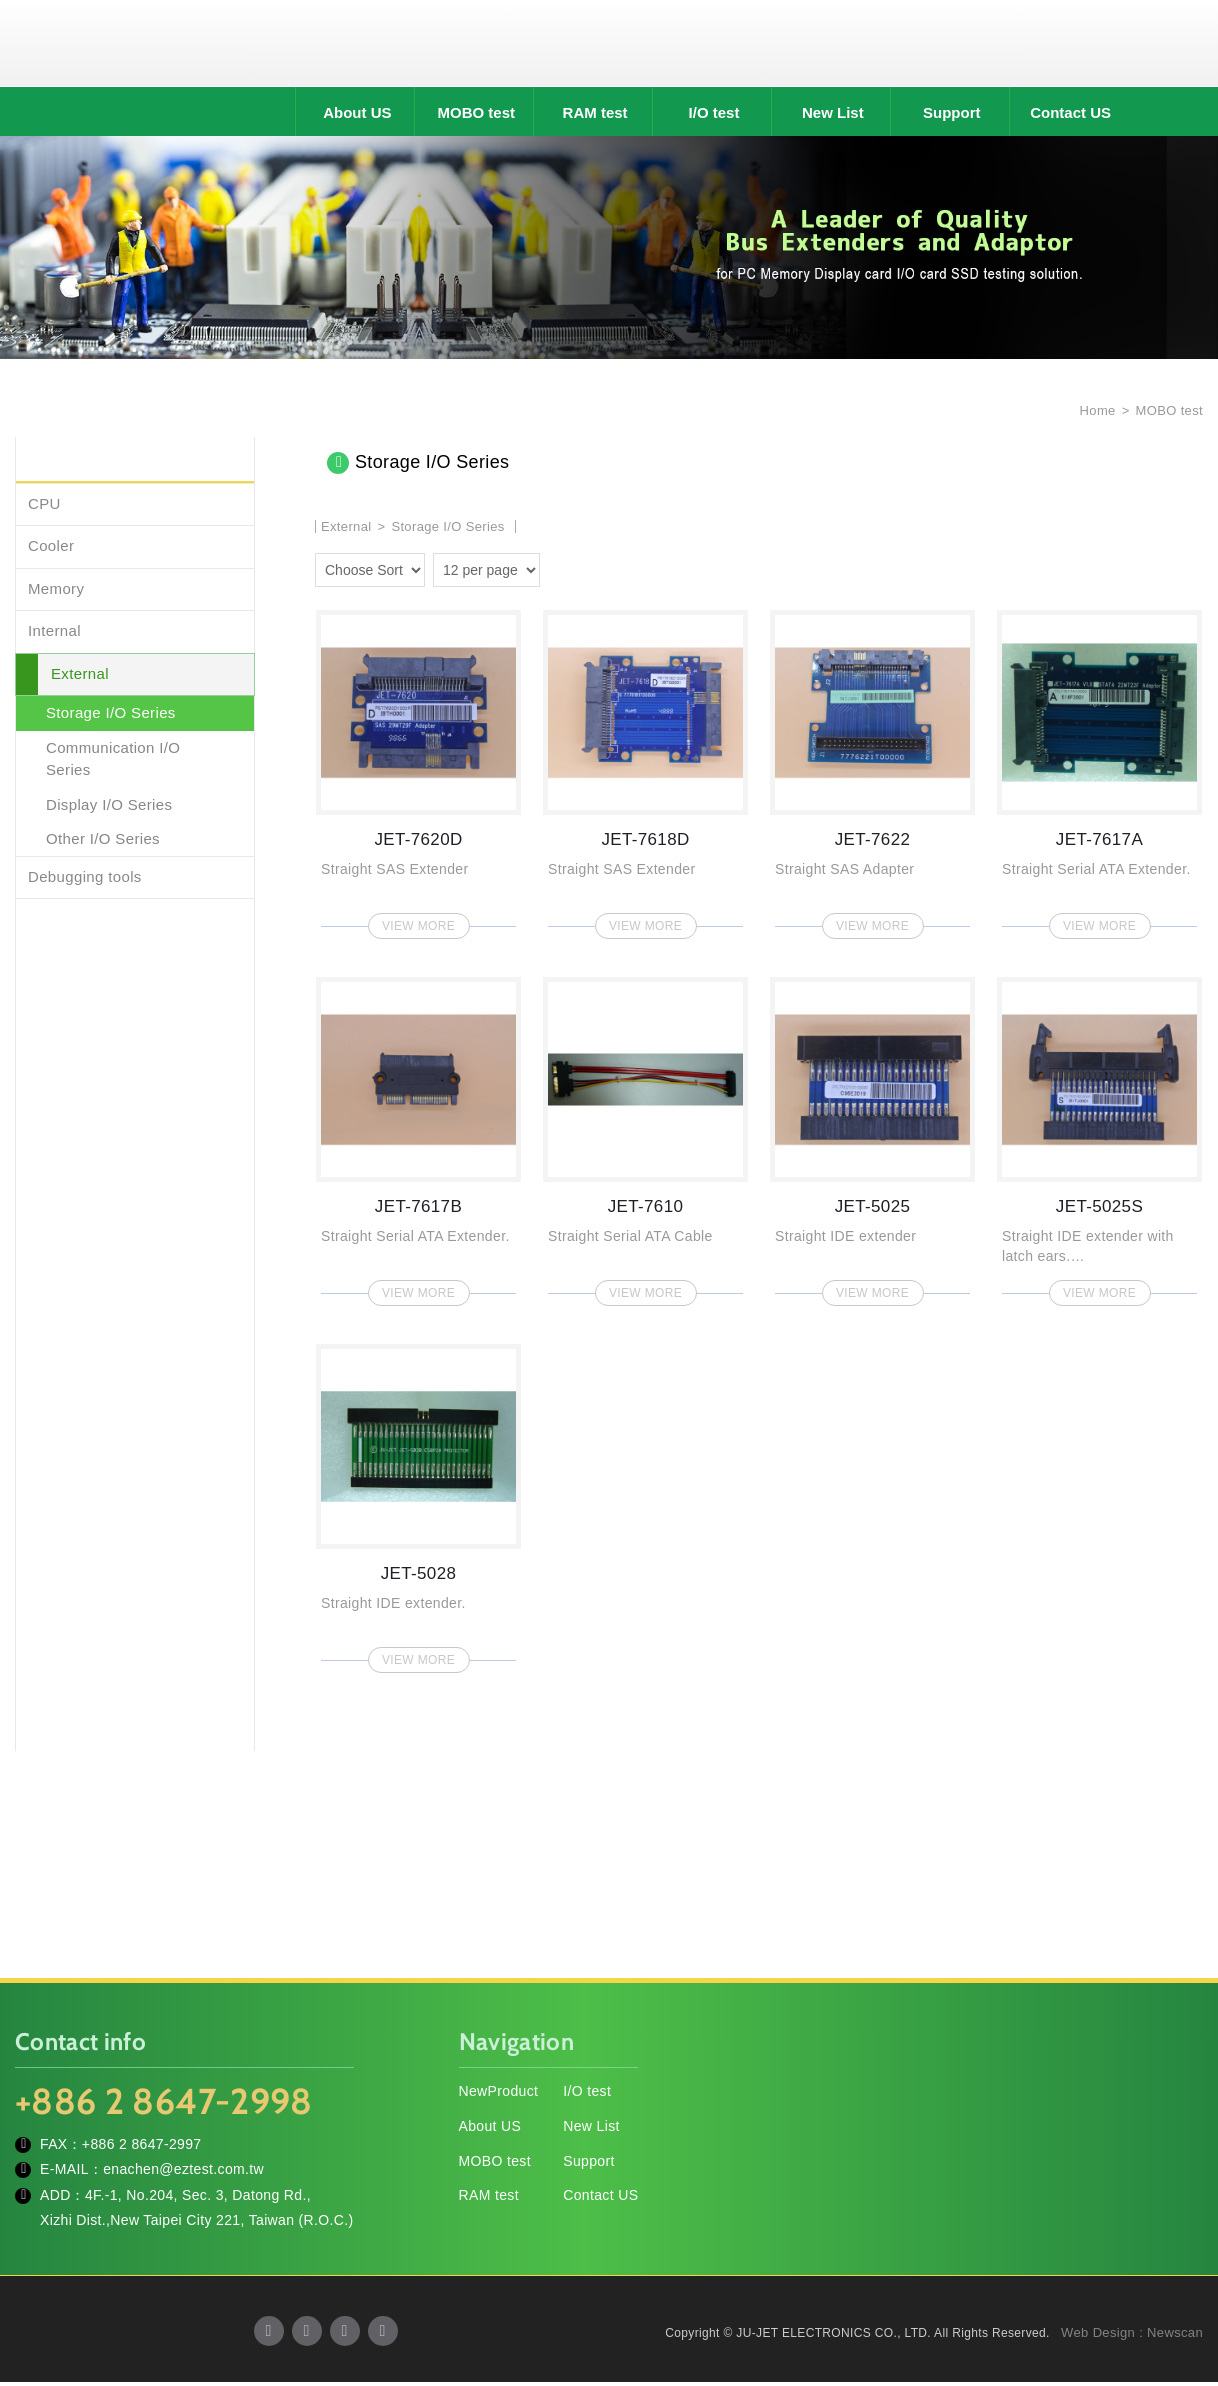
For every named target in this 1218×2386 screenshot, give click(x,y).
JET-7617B (418, 1139)
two (560, 571)
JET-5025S (1099, 1139)
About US (357, 116)
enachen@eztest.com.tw (183, 2173)
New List (833, 116)
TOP (1178, 2281)
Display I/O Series (109, 807)
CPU (44, 506)
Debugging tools (85, 879)
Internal (54, 634)
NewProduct (499, 2095)
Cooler (51, 549)
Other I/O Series (103, 842)
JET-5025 (872, 1139)
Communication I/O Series (113, 762)
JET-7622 (872, 772)
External (80, 676)
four (589, 571)
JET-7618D (645, 772)
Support (952, 116)
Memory (56, 591)
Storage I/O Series (111, 716)
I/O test (714, 116)
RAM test (595, 116)
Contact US (1070, 116)
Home (1096, 413)
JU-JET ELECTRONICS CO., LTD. (609, 45)
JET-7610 (645, 1139)
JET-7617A (1099, 772)
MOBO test (476, 116)
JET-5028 (418, 1506)
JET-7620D (418, 772)
